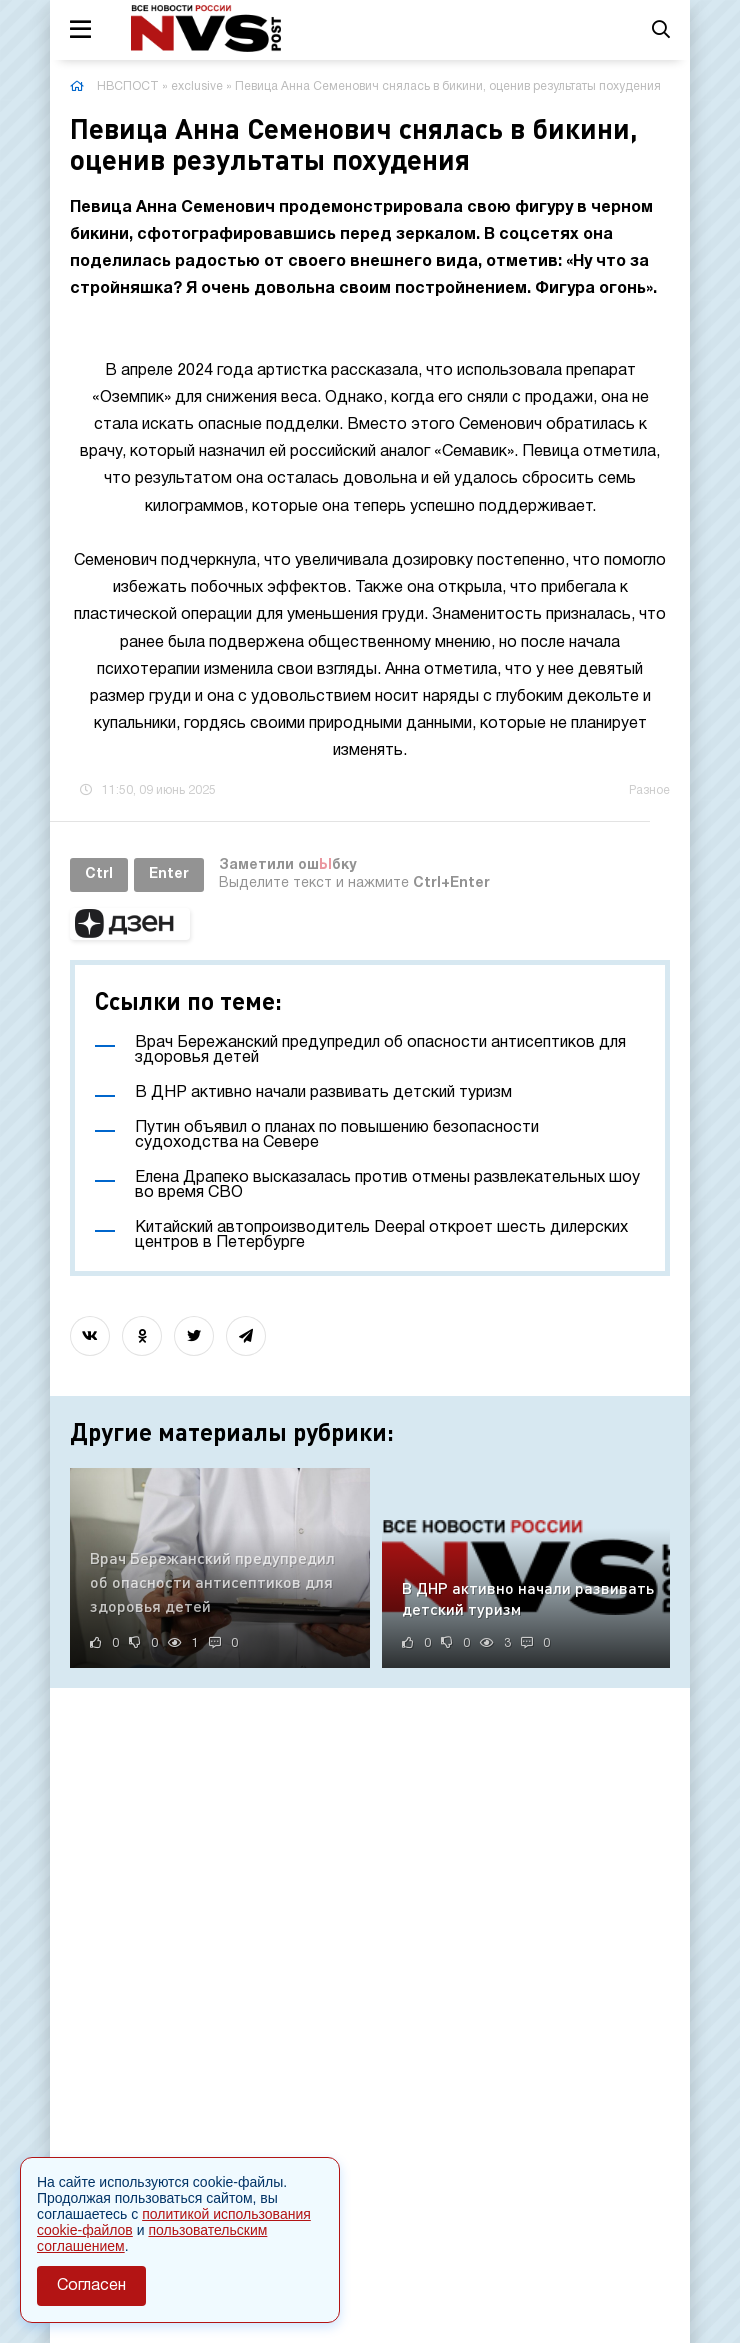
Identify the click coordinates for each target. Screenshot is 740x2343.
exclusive (197, 86)
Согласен (91, 2286)
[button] (130, 924)
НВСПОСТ (128, 86)
